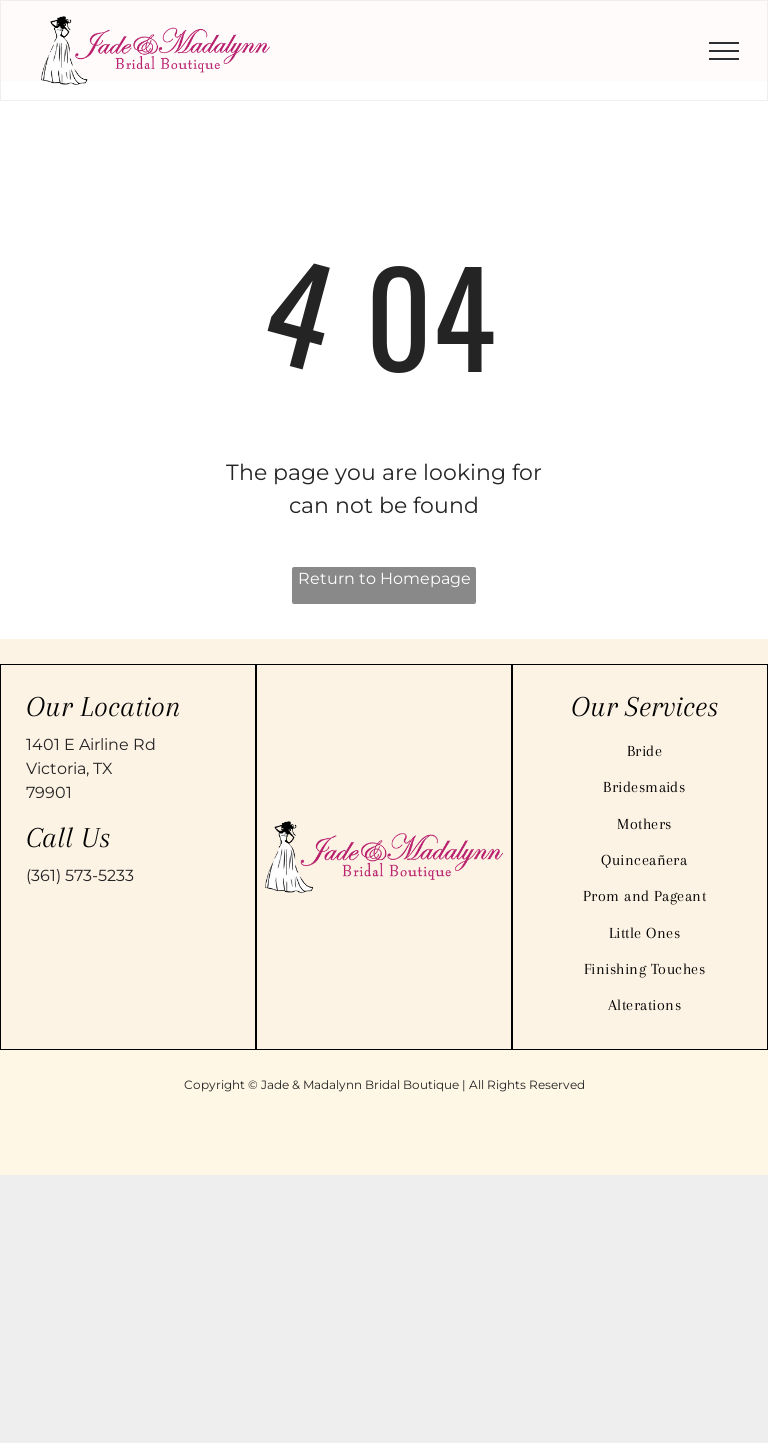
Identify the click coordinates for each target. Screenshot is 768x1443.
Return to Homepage (384, 578)
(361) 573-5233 (80, 875)
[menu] (724, 51)
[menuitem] (644, 751)
